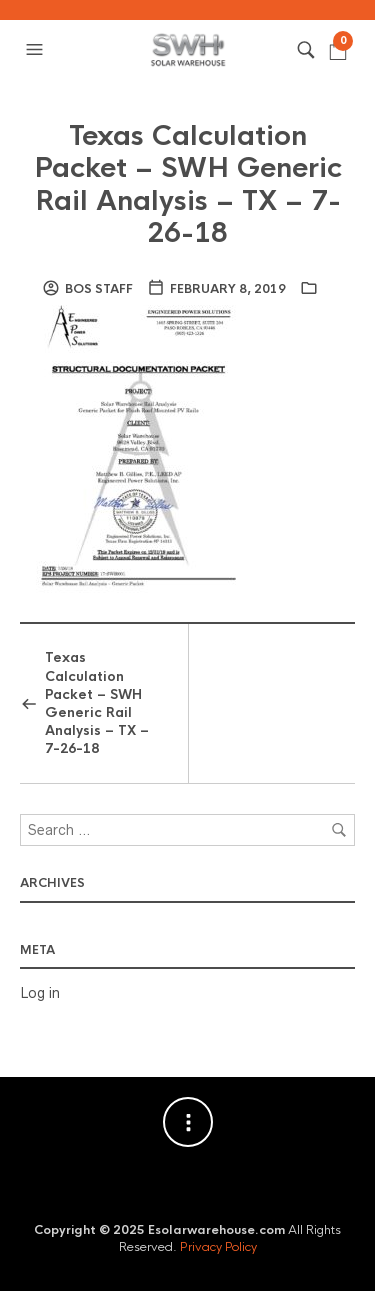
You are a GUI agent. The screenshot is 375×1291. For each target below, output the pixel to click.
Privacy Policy (218, 1247)
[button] (37, 50)
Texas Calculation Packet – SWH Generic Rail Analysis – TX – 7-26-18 (188, 184)
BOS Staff (99, 289)
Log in (40, 993)
